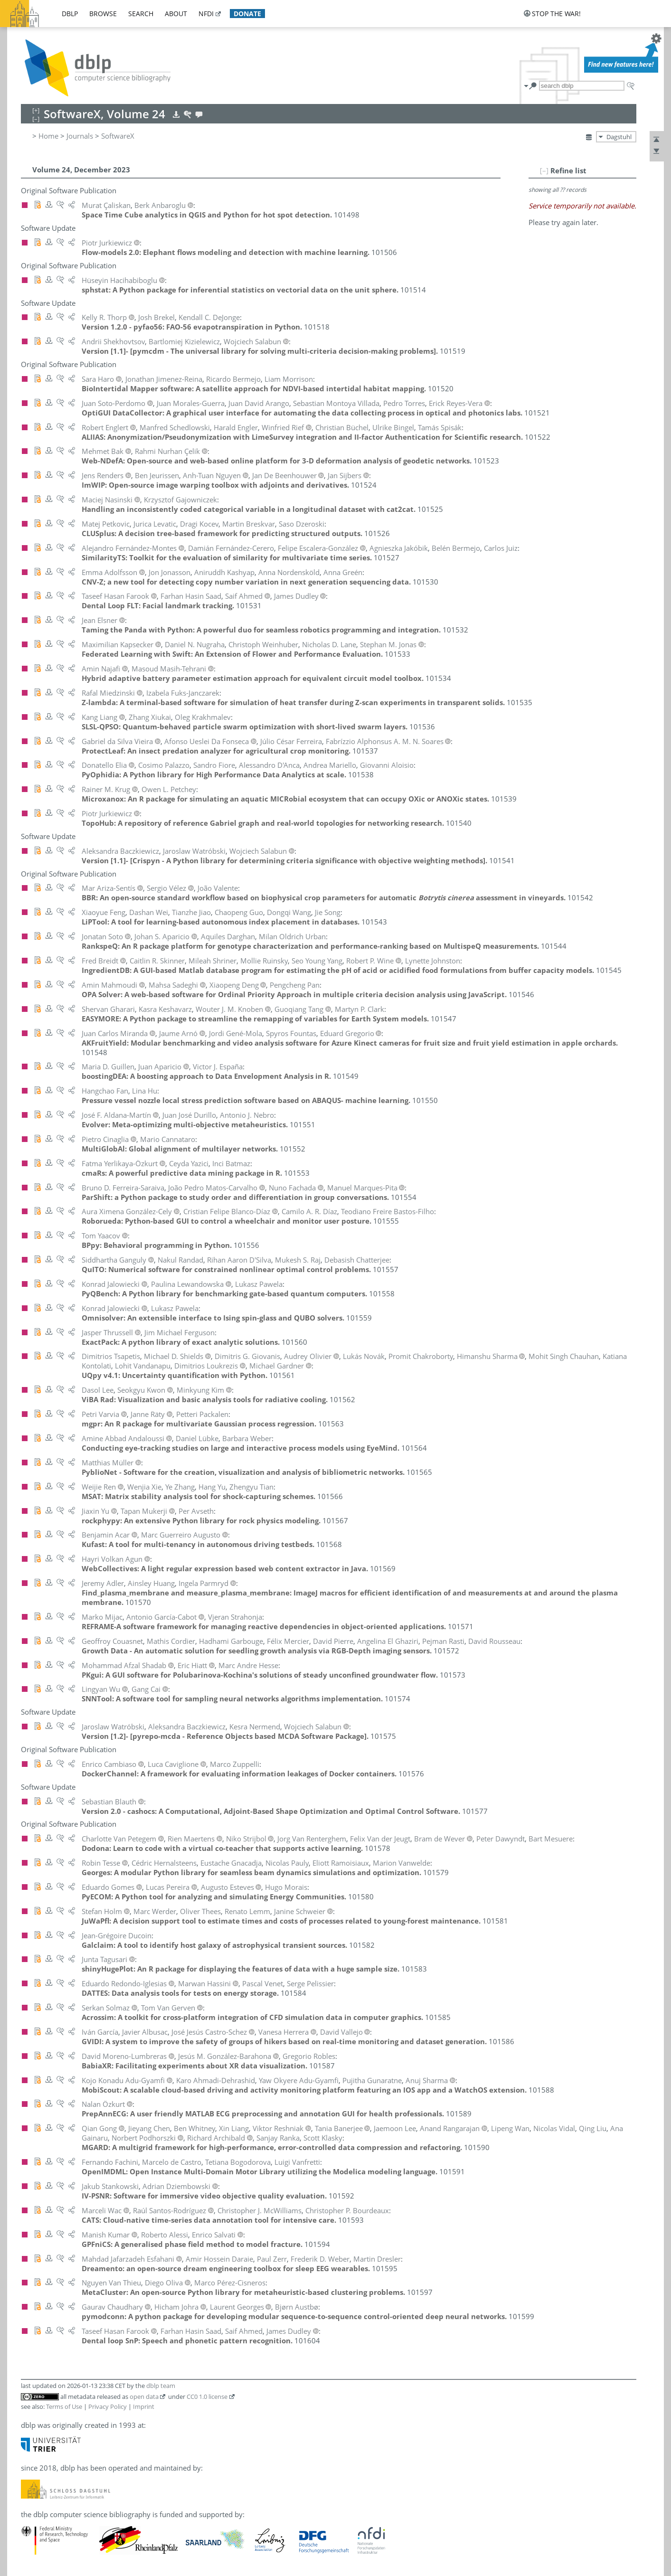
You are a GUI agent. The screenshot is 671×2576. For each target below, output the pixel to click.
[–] (544, 170)
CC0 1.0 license (207, 2396)
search (140, 13)
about (176, 13)
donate (247, 13)
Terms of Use (64, 2406)
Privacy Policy (107, 2406)
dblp (70, 13)
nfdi (206, 13)
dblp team (160, 2385)
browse (103, 13)
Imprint (143, 2406)
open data (144, 2396)
